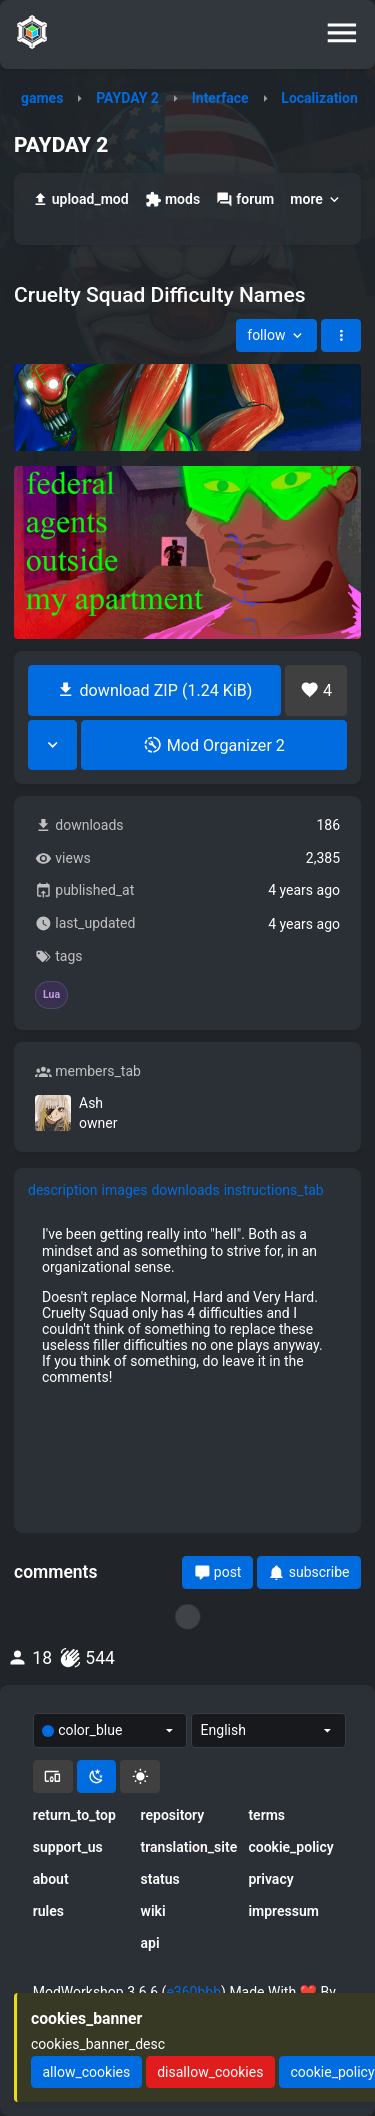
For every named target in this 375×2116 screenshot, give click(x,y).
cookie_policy (290, 1847)
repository (173, 1815)
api (150, 1943)
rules (48, 1911)
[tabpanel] (187, 1305)
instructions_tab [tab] (274, 1190)
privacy (270, 1879)
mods (172, 199)
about (51, 1879)
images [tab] (125, 1190)
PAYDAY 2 (127, 98)
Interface (220, 98)
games (42, 98)
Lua (51, 995)
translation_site (188, 1847)
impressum (283, 1911)
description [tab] (63, 1190)
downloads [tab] (185, 1190)
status (160, 1879)
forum (245, 199)
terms (266, 1815)
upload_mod (80, 199)
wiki (153, 1911)
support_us (68, 1847)
